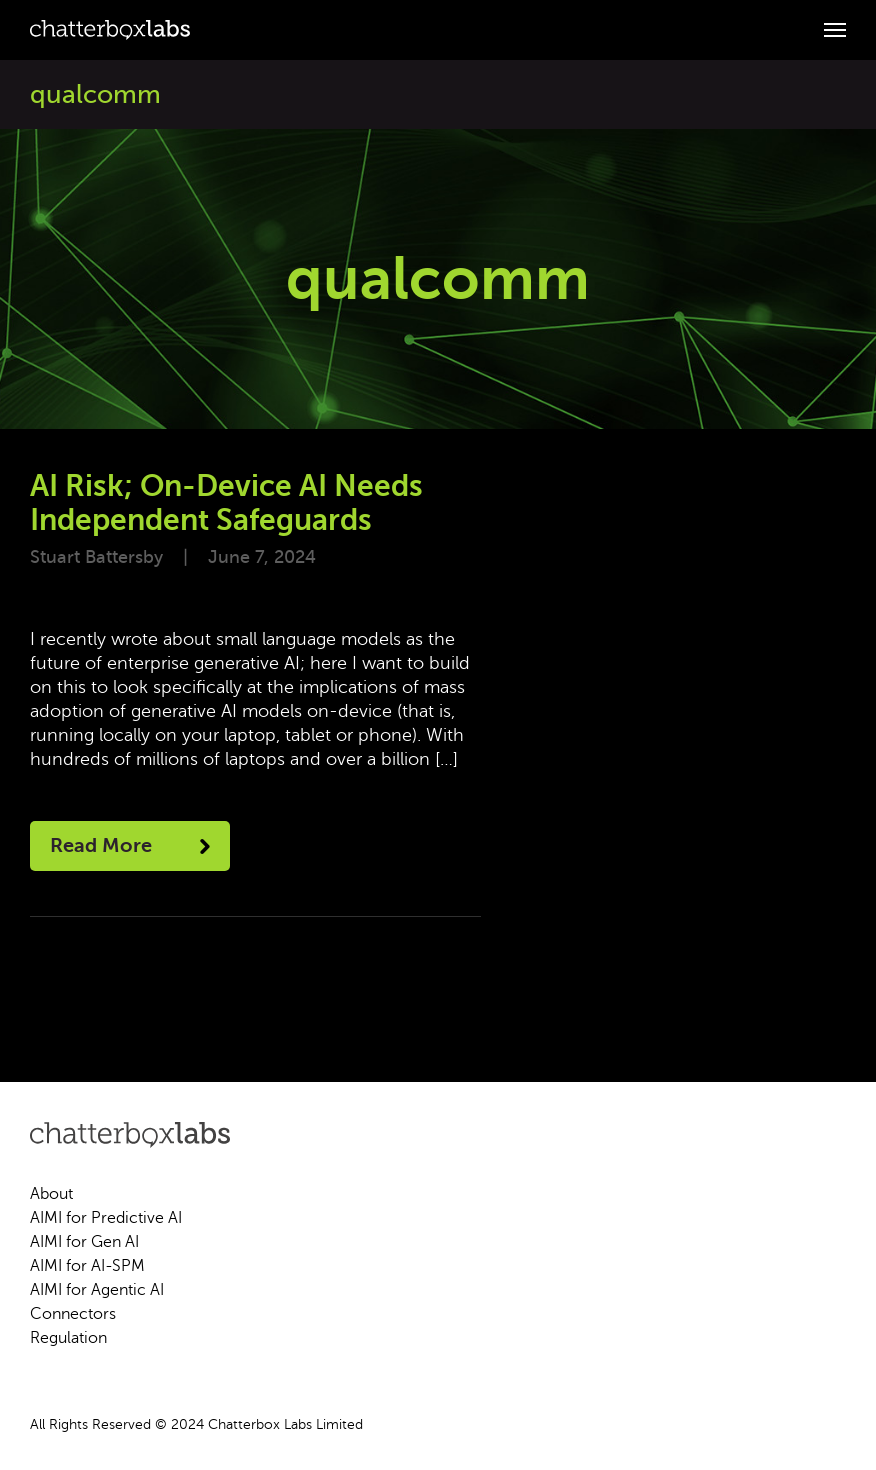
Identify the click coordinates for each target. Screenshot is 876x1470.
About (51, 1194)
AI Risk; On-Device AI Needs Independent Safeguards (226, 503)
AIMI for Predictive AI (106, 1218)
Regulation (68, 1338)
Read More (130, 845)
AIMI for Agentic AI (97, 1290)
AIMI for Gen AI (84, 1242)
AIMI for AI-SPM (87, 1266)
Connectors (73, 1314)
